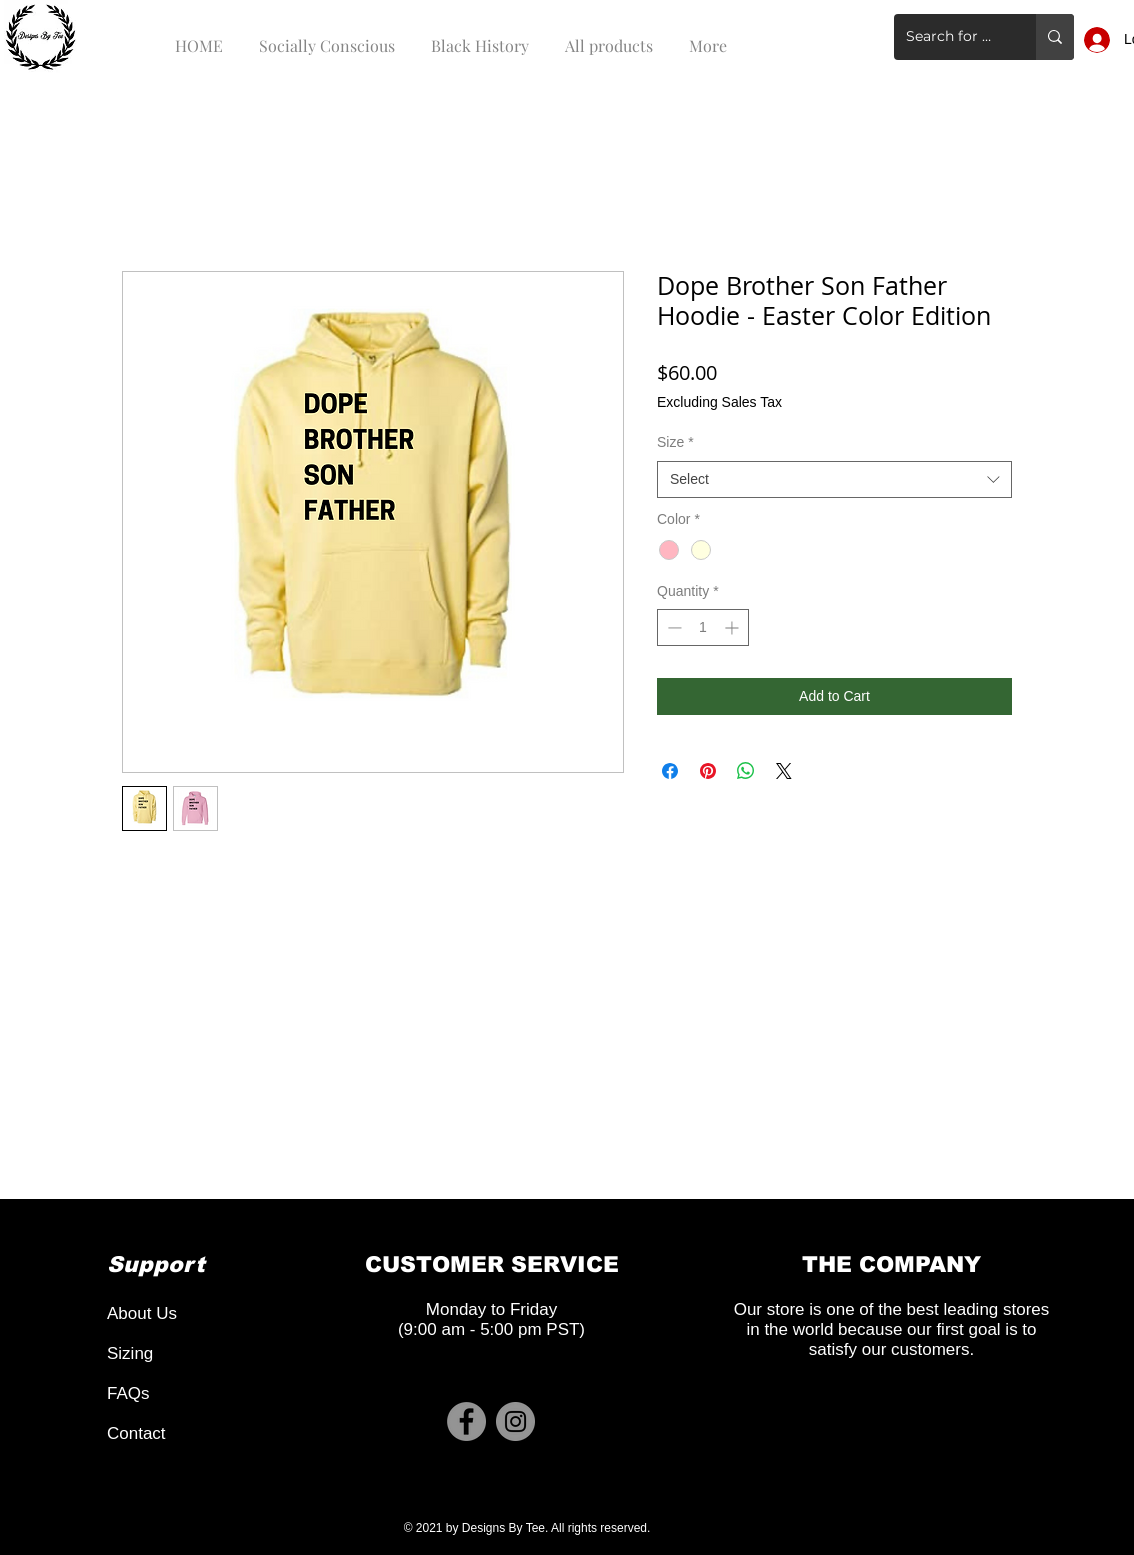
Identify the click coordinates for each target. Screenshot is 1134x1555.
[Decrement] (672, 627)
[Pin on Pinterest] (708, 771)
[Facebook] (466, 1421)
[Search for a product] (950, 37)
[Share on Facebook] (670, 771)
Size (675, 442)
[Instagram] (515, 1421)
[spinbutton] (703, 627)
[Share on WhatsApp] (746, 771)
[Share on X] (784, 771)
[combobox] (834, 480)
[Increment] (733, 627)
